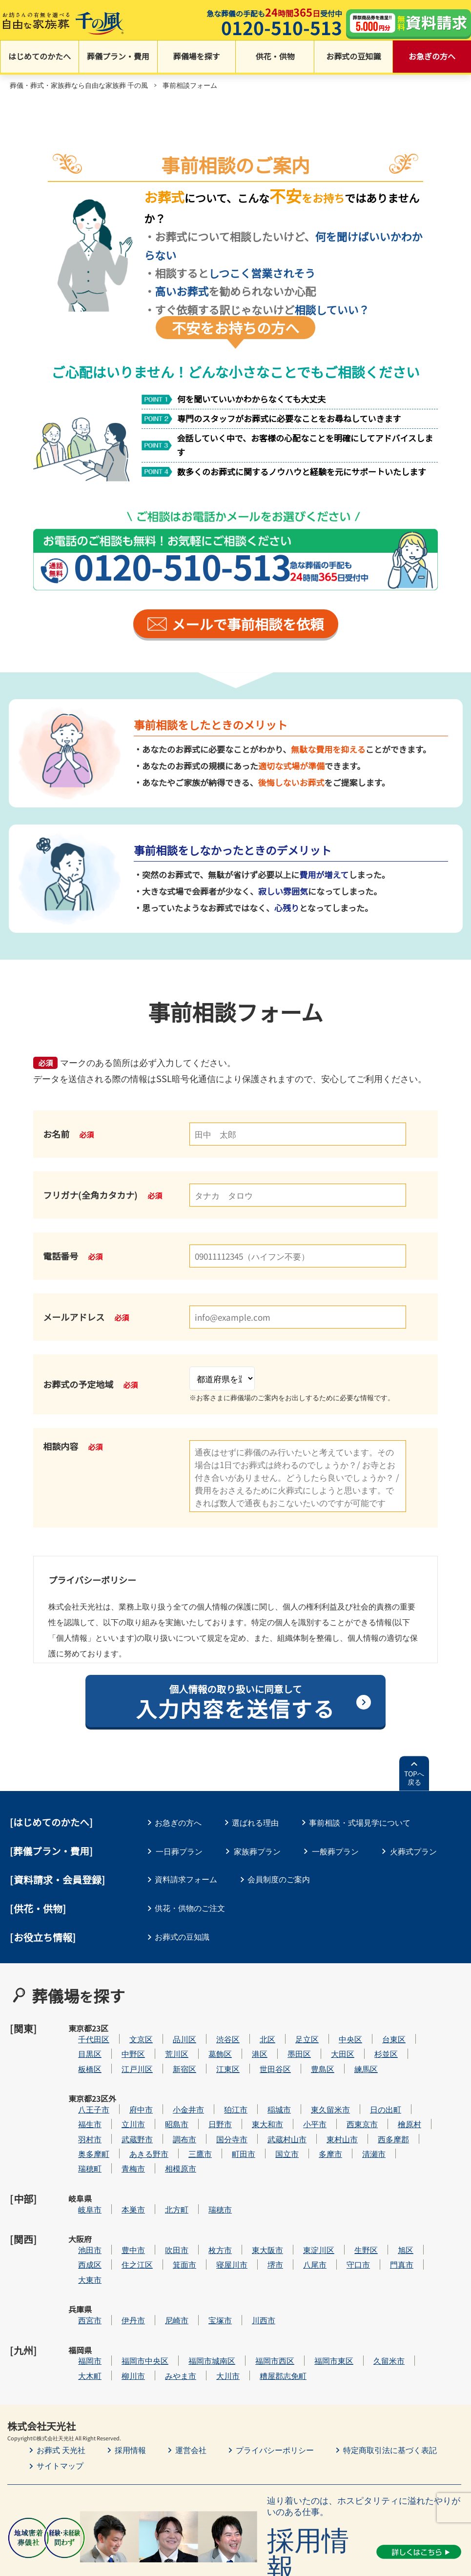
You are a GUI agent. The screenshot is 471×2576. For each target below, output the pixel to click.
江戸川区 (166, 2057)
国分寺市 (261, 2116)
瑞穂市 (249, 2175)
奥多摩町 (123, 2131)
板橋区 (119, 2057)
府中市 (170, 2086)
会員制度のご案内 (280, 1881)
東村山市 (371, 2116)
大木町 (119, 2308)
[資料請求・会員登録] (57, 1881)
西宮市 (119, 2264)
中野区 (162, 2042)
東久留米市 (359, 2086)
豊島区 (352, 2057)
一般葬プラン (335, 1852)
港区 (289, 2042)
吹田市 (206, 2205)
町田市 (273, 2131)
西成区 (119, 2219)
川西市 (293, 2264)
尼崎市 (206, 2264)
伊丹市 (162, 2264)
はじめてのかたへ (39, 58)
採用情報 (130, 2382)
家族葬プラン (257, 1852)
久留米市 (418, 2293)
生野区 (395, 2205)
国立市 (316, 2131)
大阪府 (80, 2205)
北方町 (206, 2175)
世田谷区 (304, 2057)
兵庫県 (80, 2264)
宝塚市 (249, 2264)
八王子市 (123, 2086)
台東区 (423, 2027)
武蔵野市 (166, 2116)
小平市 (344, 2101)
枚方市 (249, 2205)
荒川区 (206, 2042)
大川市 (257, 2308)
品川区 (213, 2027)
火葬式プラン (413, 1852)
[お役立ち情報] (43, 1938)
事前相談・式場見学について (362, 1824)
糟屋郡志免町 (312, 2308)
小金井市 (217, 2086)
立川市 (162, 2101)
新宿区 (213, 2057)
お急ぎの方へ (432, 58)
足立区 (336, 2027)
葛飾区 (249, 2042)
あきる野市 (178, 2131)
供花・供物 (274, 58)
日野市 (249, 2101)
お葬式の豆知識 (353, 58)
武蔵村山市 (316, 2116)
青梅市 (162, 2146)
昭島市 (206, 2101)
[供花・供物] (38, 1909)
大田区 (372, 2042)
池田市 (119, 2205)
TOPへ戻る (414, 1780)
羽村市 (119, 2116)
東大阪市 (296, 2205)
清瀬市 (403, 2131)
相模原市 (209, 2146)
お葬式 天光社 (61, 2382)
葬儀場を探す (196, 58)
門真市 (431, 2219)
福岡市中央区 (174, 2293)
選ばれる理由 (257, 1824)
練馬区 (395, 2057)
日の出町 (414, 2086)
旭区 (435, 2205)
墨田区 (328, 2042)
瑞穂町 (119, 2146)
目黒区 (119, 2042)
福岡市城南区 (241, 2293)
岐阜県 (80, 2175)
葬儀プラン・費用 (118, 58)
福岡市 (119, 2293)
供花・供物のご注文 (191, 1908)
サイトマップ (60, 2398)
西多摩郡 (422, 2116)
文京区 (170, 2027)
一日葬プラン (179, 1852)
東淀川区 (348, 2205)
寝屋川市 (261, 2219)
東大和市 (296, 2101)
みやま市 (209, 2308)
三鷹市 (229, 2131)
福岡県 (80, 2293)
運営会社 (190, 2382)
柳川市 (162, 2308)
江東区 (257, 2057)
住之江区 (166, 2219)
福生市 (119, 2101)
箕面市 (213, 2219)
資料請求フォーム (187, 1881)
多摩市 (359, 2131)
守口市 (387, 2219)
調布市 (213, 2116)
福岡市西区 (304, 2293)
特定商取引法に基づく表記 (390, 2382)
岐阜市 (119, 2175)
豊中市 (162, 2205)
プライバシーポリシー (275, 2382)
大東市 (119, 2234)
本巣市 (162, 2175)
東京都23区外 (80, 2092)
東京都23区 (80, 2033)
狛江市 (265, 2086)
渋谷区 (257, 2027)
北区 (297, 2027)
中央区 (379, 2027)
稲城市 (308, 2086)
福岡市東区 (363, 2293)
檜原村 (439, 2101)
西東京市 (391, 2101)
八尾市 (344, 2219)
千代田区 (123, 2027)
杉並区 (415, 2042)
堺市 (304, 2219)
